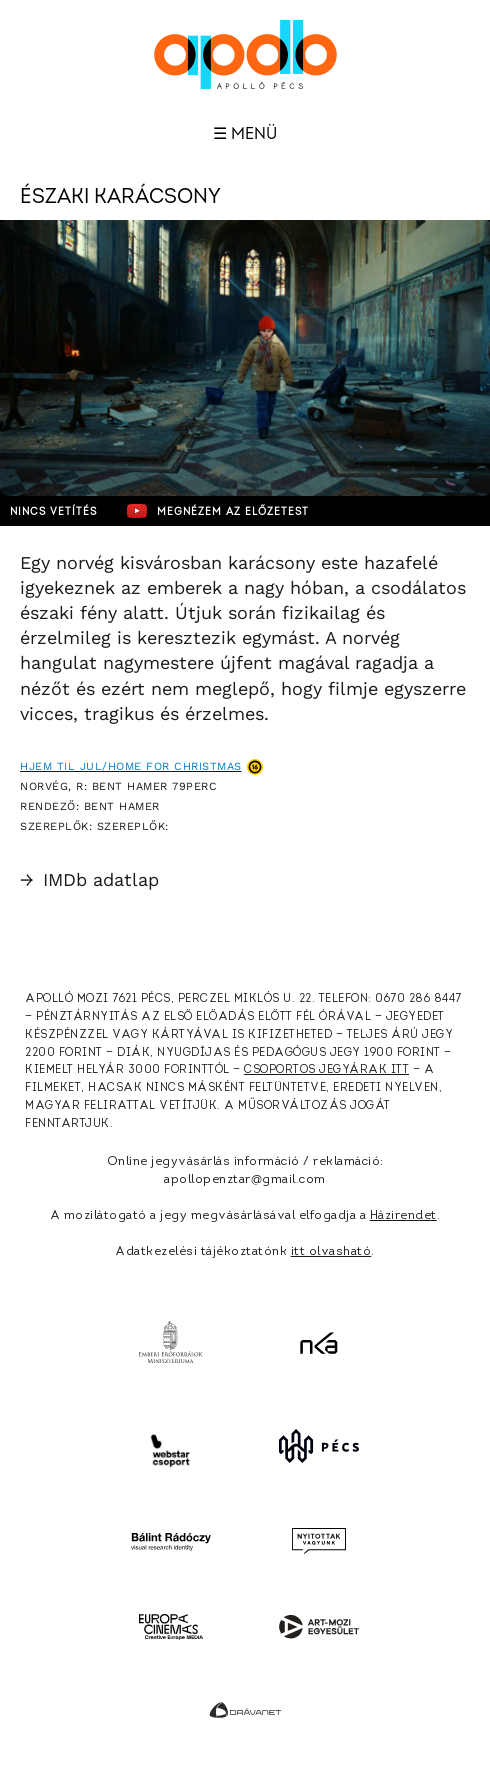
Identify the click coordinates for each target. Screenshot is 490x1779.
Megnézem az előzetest (218, 511)
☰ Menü (245, 134)
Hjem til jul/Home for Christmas (131, 766)
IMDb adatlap (89, 879)
